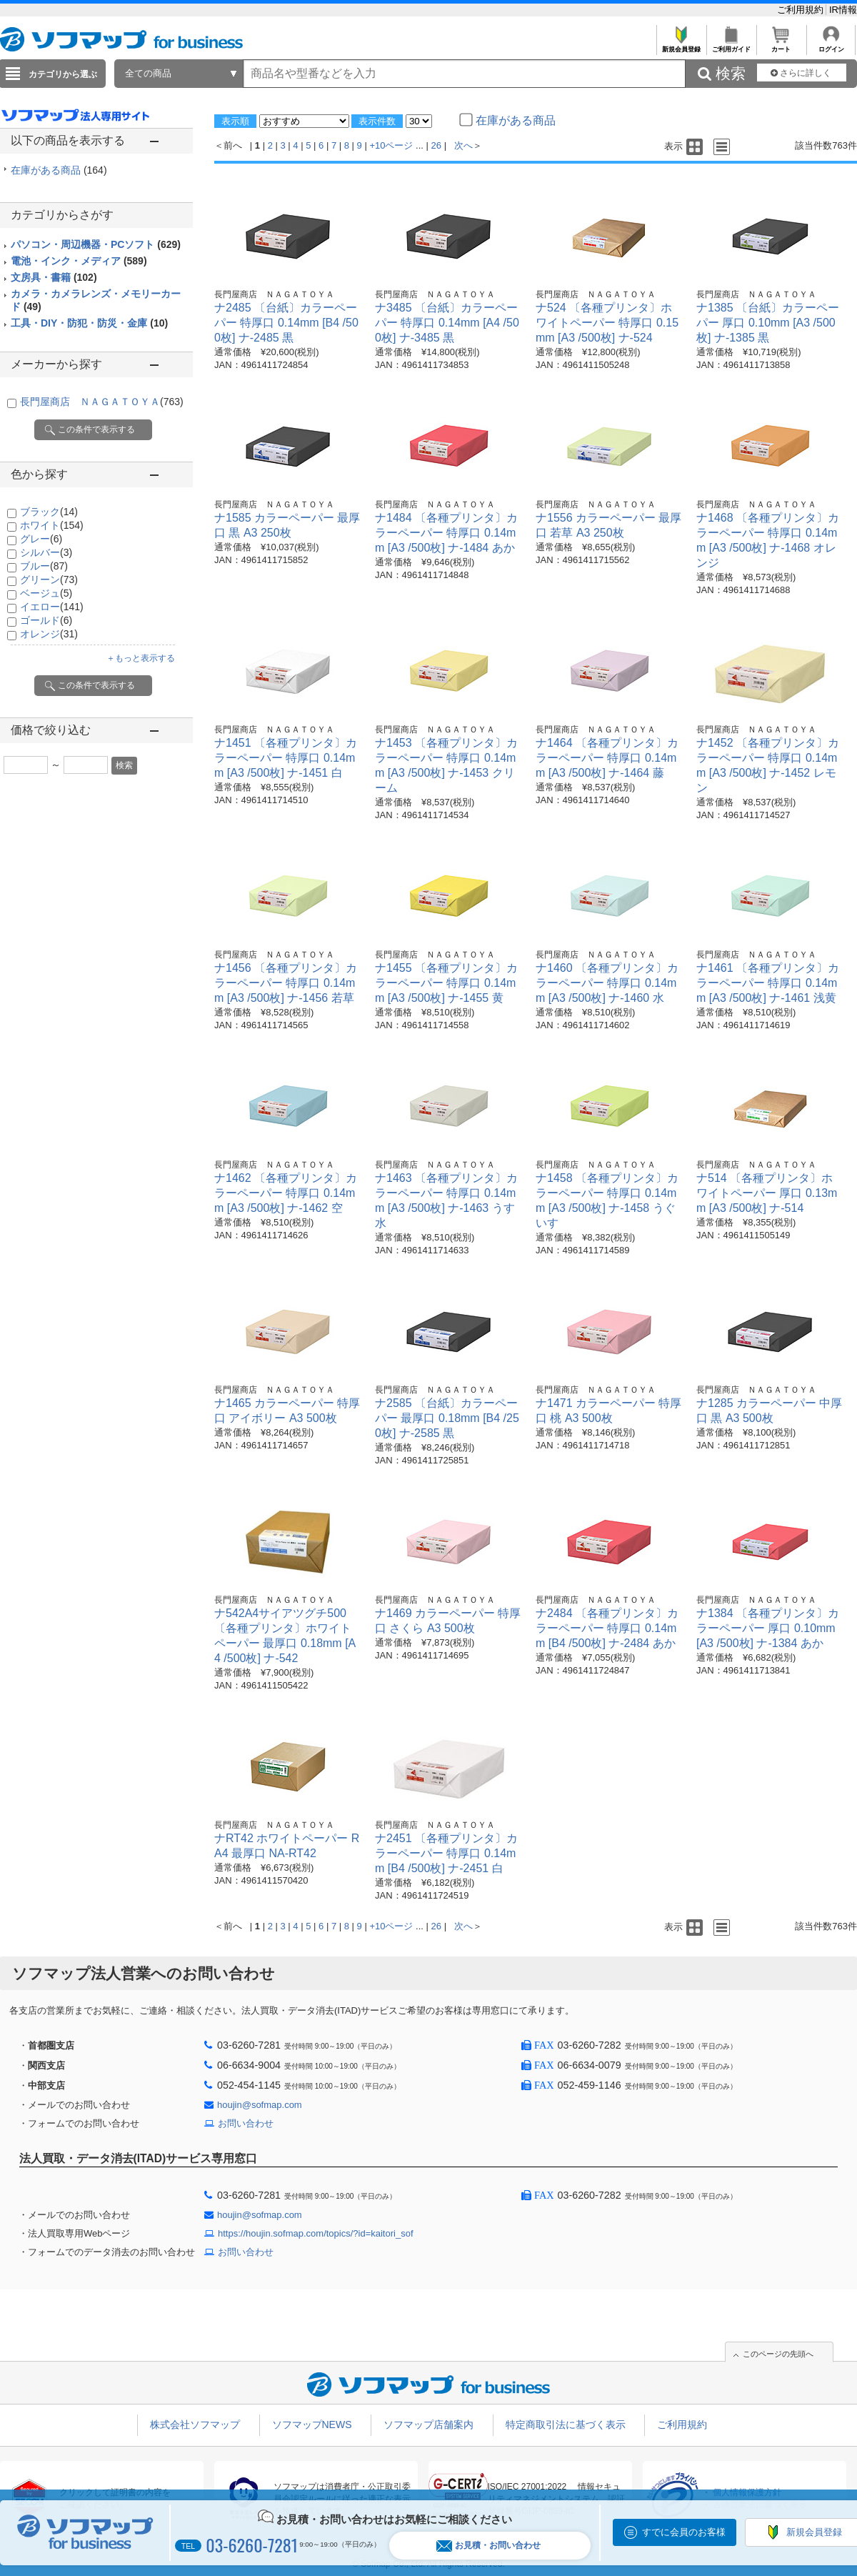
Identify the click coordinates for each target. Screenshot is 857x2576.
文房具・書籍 (54, 277)
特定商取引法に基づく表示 (566, 2424)
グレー (41, 538)
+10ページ (391, 145)
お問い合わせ (246, 2123)
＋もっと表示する (140, 658)
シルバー (46, 552)
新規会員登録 (681, 45)
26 (436, 145)
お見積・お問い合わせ (488, 2545)
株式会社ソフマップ (195, 2424)
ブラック (49, 511)
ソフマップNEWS (312, 2424)
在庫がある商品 (59, 170)
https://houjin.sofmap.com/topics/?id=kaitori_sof (316, 2233)
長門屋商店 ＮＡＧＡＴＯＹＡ (102, 401)
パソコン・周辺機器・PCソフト (96, 244)
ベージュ (46, 593)
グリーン (49, 579)
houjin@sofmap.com (259, 2104)
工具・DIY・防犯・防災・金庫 (89, 323)
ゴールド (46, 620)
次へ (463, 145)
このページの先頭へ (778, 2353)
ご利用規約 (801, 9)
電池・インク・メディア (79, 261)
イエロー (52, 606)
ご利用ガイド (731, 45)
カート (781, 45)
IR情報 (843, 9)
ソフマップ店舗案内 (428, 2424)
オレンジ (49, 634)
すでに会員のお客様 (684, 2532)
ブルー (44, 566)
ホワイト (52, 525)
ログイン (831, 45)
